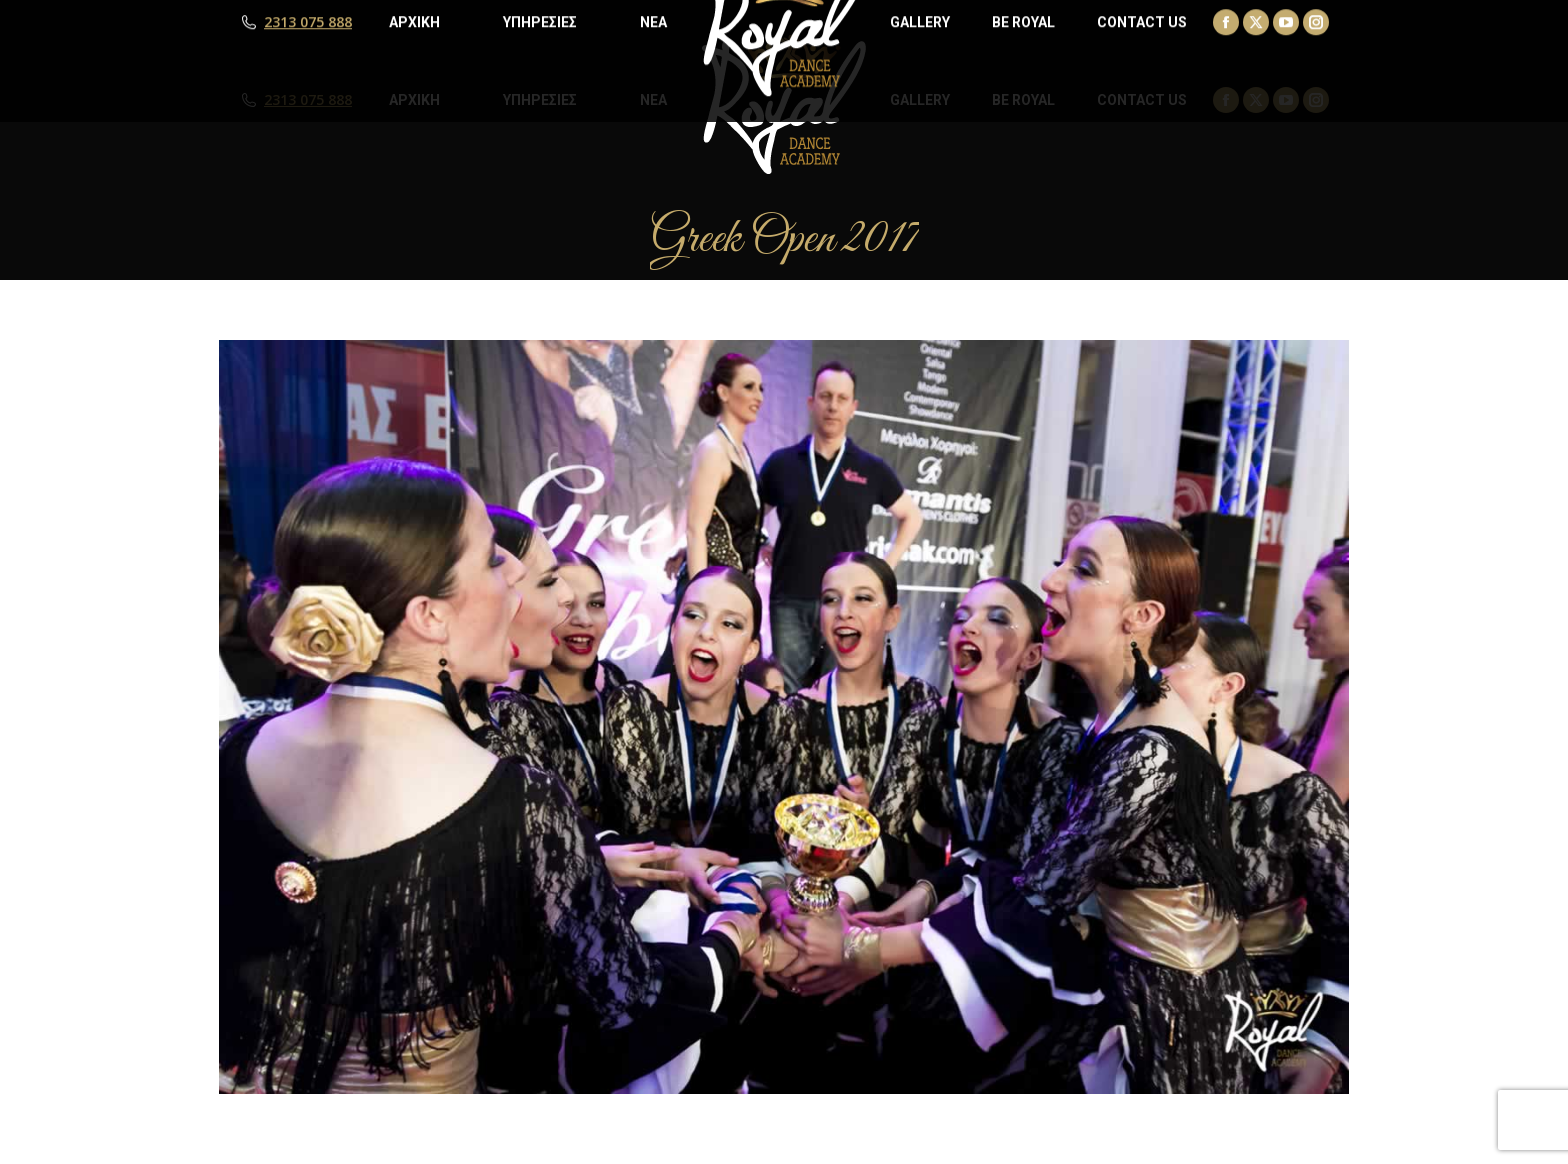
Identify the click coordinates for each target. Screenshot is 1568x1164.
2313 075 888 (308, 100)
